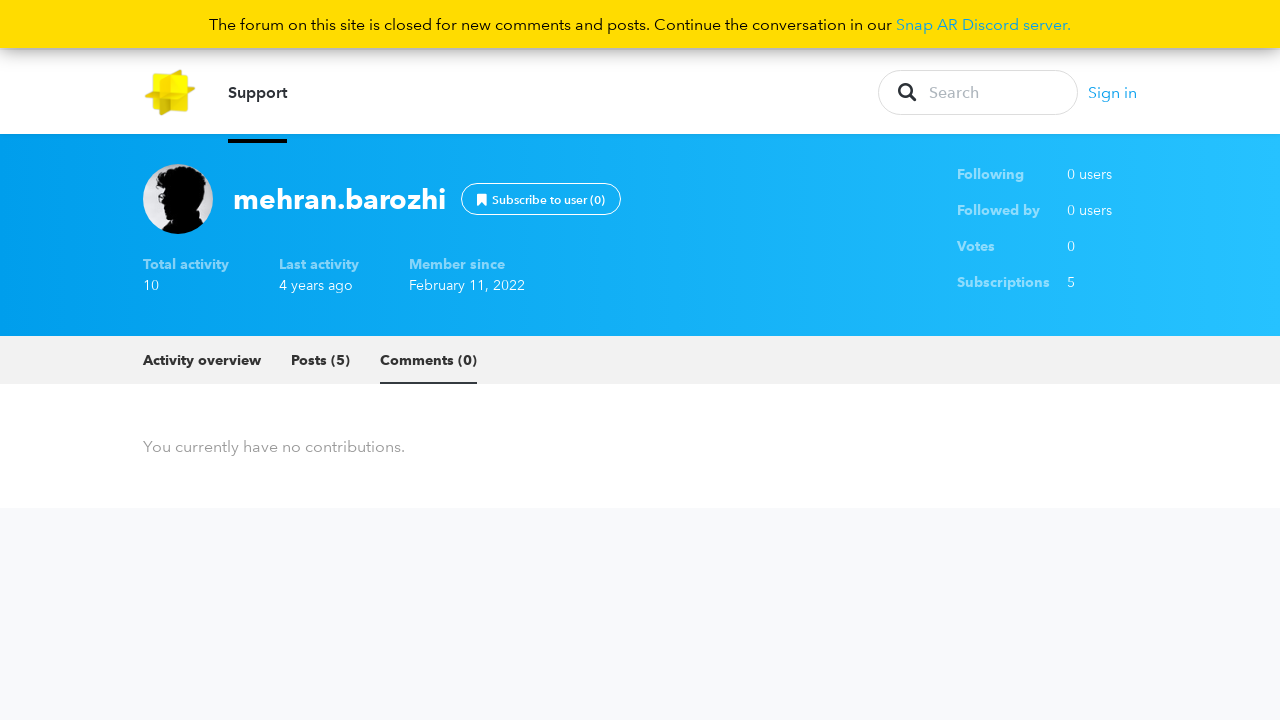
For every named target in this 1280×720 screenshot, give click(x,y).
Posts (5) (320, 376)
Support (257, 100)
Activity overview (202, 376)
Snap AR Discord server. (983, 24)
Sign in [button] (1112, 100)
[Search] (978, 100)
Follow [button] (541, 215)
